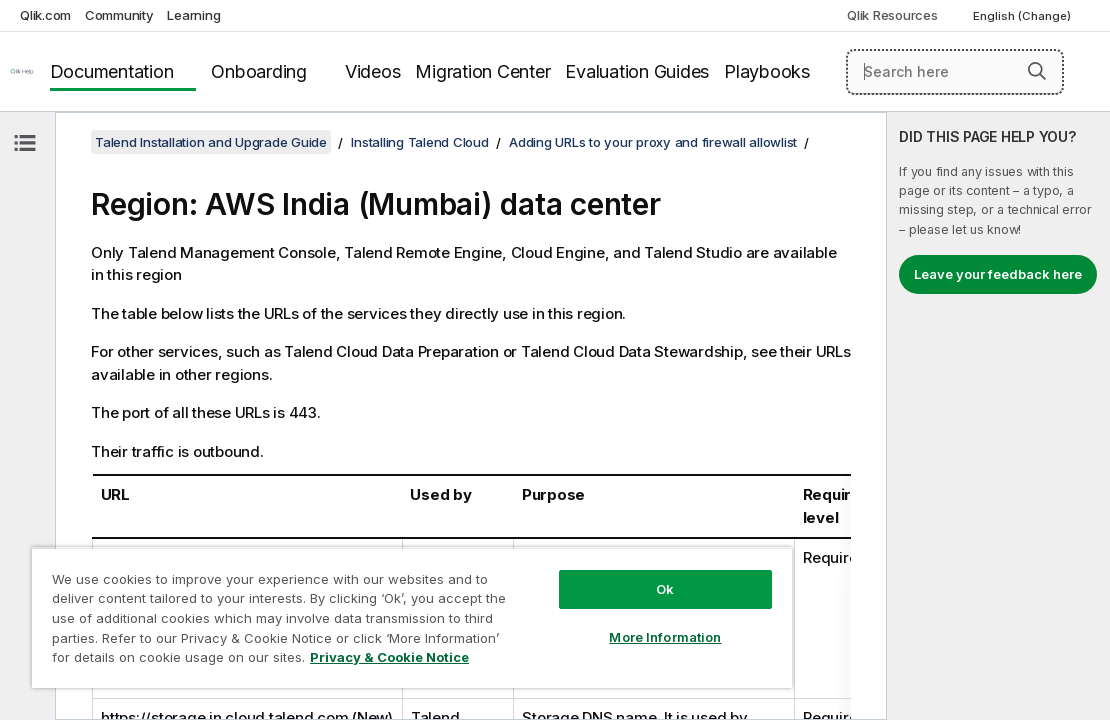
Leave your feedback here (998, 274)
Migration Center (482, 71)
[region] (354, 610)
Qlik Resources (892, 15)
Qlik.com (45, 15)
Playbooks (767, 71)
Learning (193, 15)
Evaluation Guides (637, 71)
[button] (1037, 71)
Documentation (112, 71)
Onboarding (259, 71)
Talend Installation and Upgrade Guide (211, 142)
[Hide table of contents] (25, 143)
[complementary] (998, 416)
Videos (373, 71)
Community (119, 15)
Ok (567, 574)
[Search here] (955, 72)
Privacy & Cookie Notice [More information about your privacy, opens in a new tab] (322, 661)
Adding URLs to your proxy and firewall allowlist (653, 142)
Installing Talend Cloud (419, 142)
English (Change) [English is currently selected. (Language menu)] (1023, 16)
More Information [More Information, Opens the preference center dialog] (567, 622)
